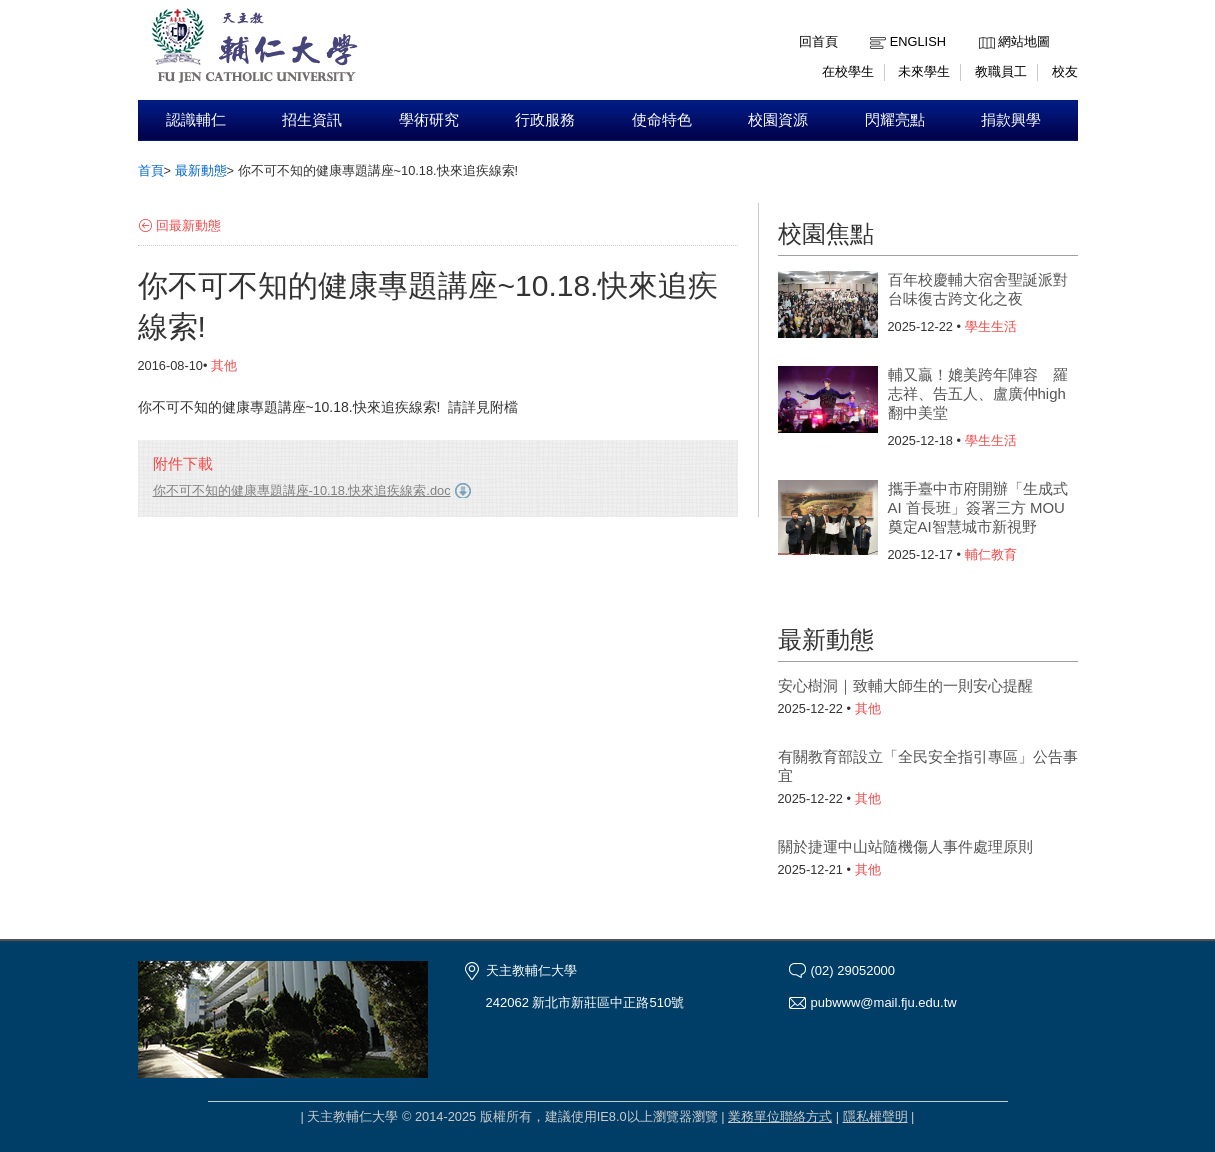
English (918, 41)
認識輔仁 (196, 120)
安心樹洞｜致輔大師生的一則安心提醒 (905, 685)
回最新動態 (188, 225)
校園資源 (778, 120)
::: (983, 26)
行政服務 (545, 120)
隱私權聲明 (875, 1116)
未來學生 (924, 71)
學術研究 (429, 120)
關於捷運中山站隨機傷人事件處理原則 (905, 846)
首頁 (151, 170)
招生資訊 (312, 120)
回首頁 (818, 41)
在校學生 (848, 71)
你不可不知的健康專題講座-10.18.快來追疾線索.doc (302, 490)
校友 (1065, 71)
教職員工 (1001, 71)
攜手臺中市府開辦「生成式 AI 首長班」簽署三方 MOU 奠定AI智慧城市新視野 (978, 507)
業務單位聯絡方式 (780, 1116)
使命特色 (662, 120)
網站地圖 (1024, 41)
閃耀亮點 (895, 120)
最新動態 (201, 170)
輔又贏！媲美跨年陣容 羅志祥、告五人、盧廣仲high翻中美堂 (978, 393)
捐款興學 (1011, 120)
